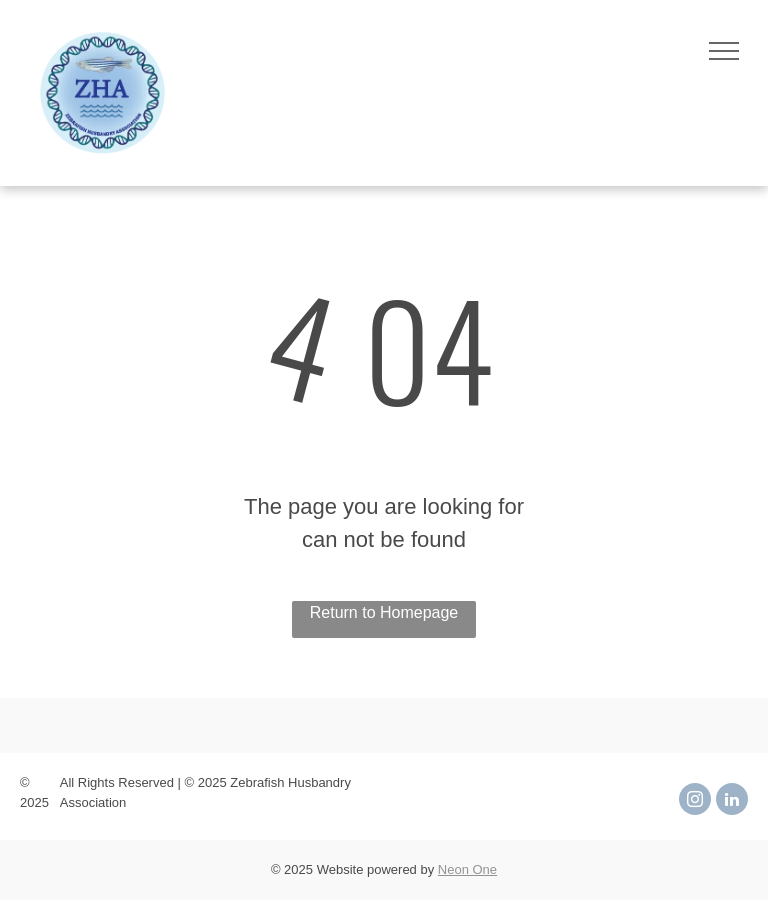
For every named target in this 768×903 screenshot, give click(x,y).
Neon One (467, 869)
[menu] (724, 51)
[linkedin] (732, 801)
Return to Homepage (384, 612)
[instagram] (695, 801)
